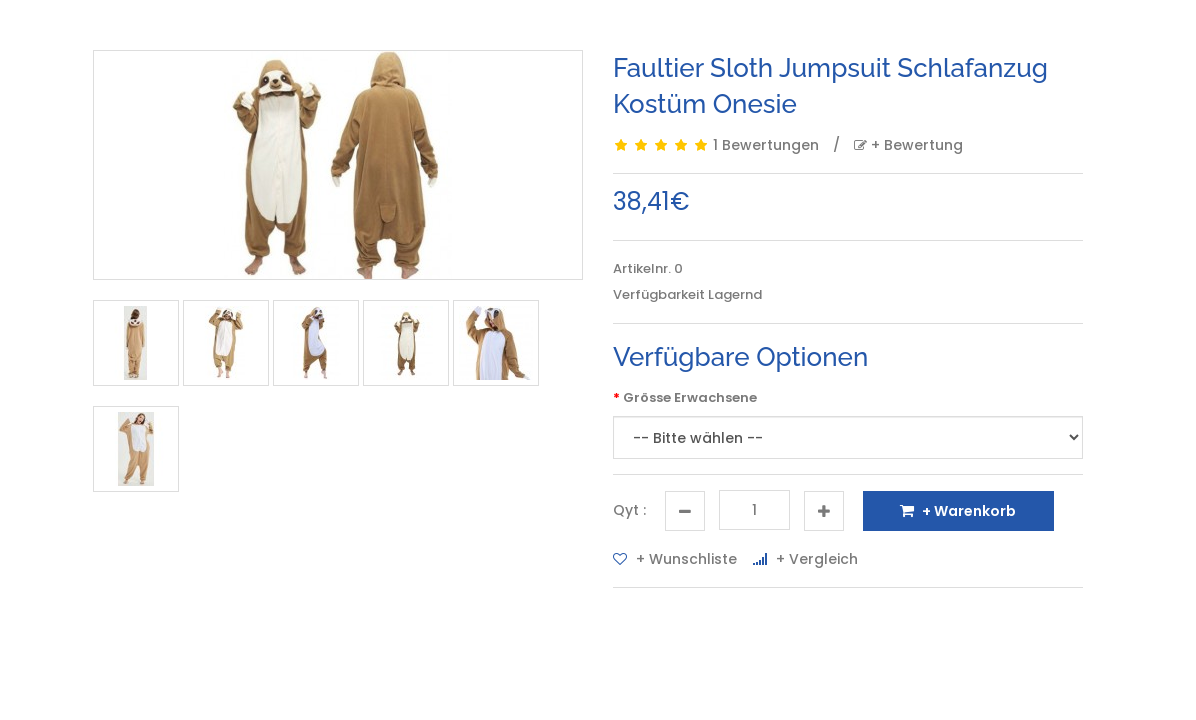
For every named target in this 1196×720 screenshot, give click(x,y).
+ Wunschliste (675, 559)
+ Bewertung (908, 145)
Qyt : (629, 510)
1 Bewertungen (766, 145)
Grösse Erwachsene (690, 397)
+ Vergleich (805, 559)
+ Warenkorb (958, 511)
